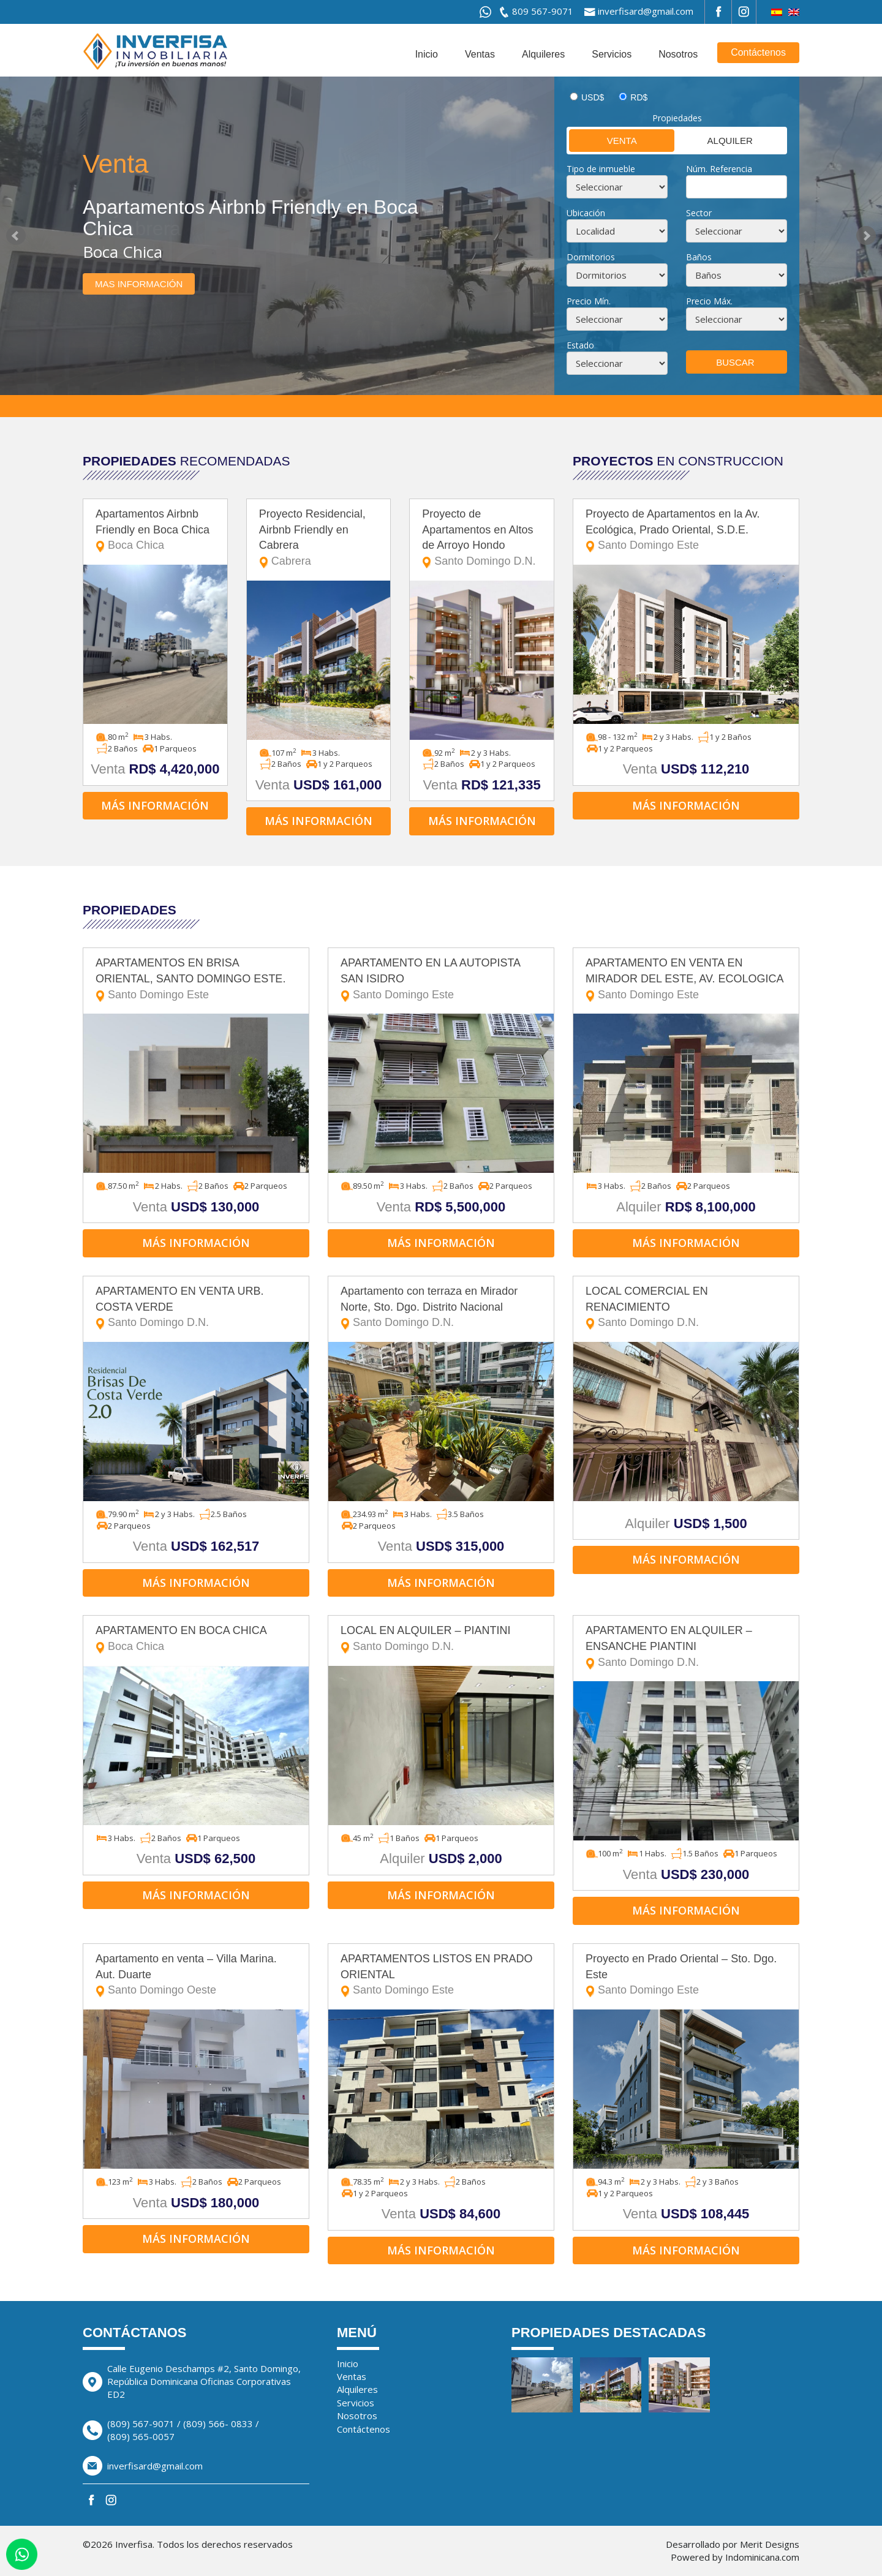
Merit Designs (769, 2544)
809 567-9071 (542, 11)
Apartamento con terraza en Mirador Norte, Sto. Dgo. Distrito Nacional (441, 1308)
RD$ (638, 97)
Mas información (139, 284)
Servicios (611, 54)
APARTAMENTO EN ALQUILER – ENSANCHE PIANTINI (686, 1647)
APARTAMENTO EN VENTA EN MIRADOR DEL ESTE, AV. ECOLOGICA (686, 980)
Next (866, 236)
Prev (16, 236)
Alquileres (543, 54)
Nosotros (678, 54)
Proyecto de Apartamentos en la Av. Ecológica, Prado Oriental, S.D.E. (686, 531)
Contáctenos (758, 52)
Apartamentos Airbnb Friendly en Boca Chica (155, 531)
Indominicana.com (762, 2557)
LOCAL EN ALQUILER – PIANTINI (441, 1639)
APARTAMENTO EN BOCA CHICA (196, 1639)
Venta (603, 140)
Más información (155, 805)
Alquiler (714, 140)
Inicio (426, 54)
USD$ (592, 97)
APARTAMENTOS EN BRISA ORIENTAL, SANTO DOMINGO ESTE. (196, 980)
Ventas (480, 54)
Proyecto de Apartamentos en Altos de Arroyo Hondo (481, 539)
